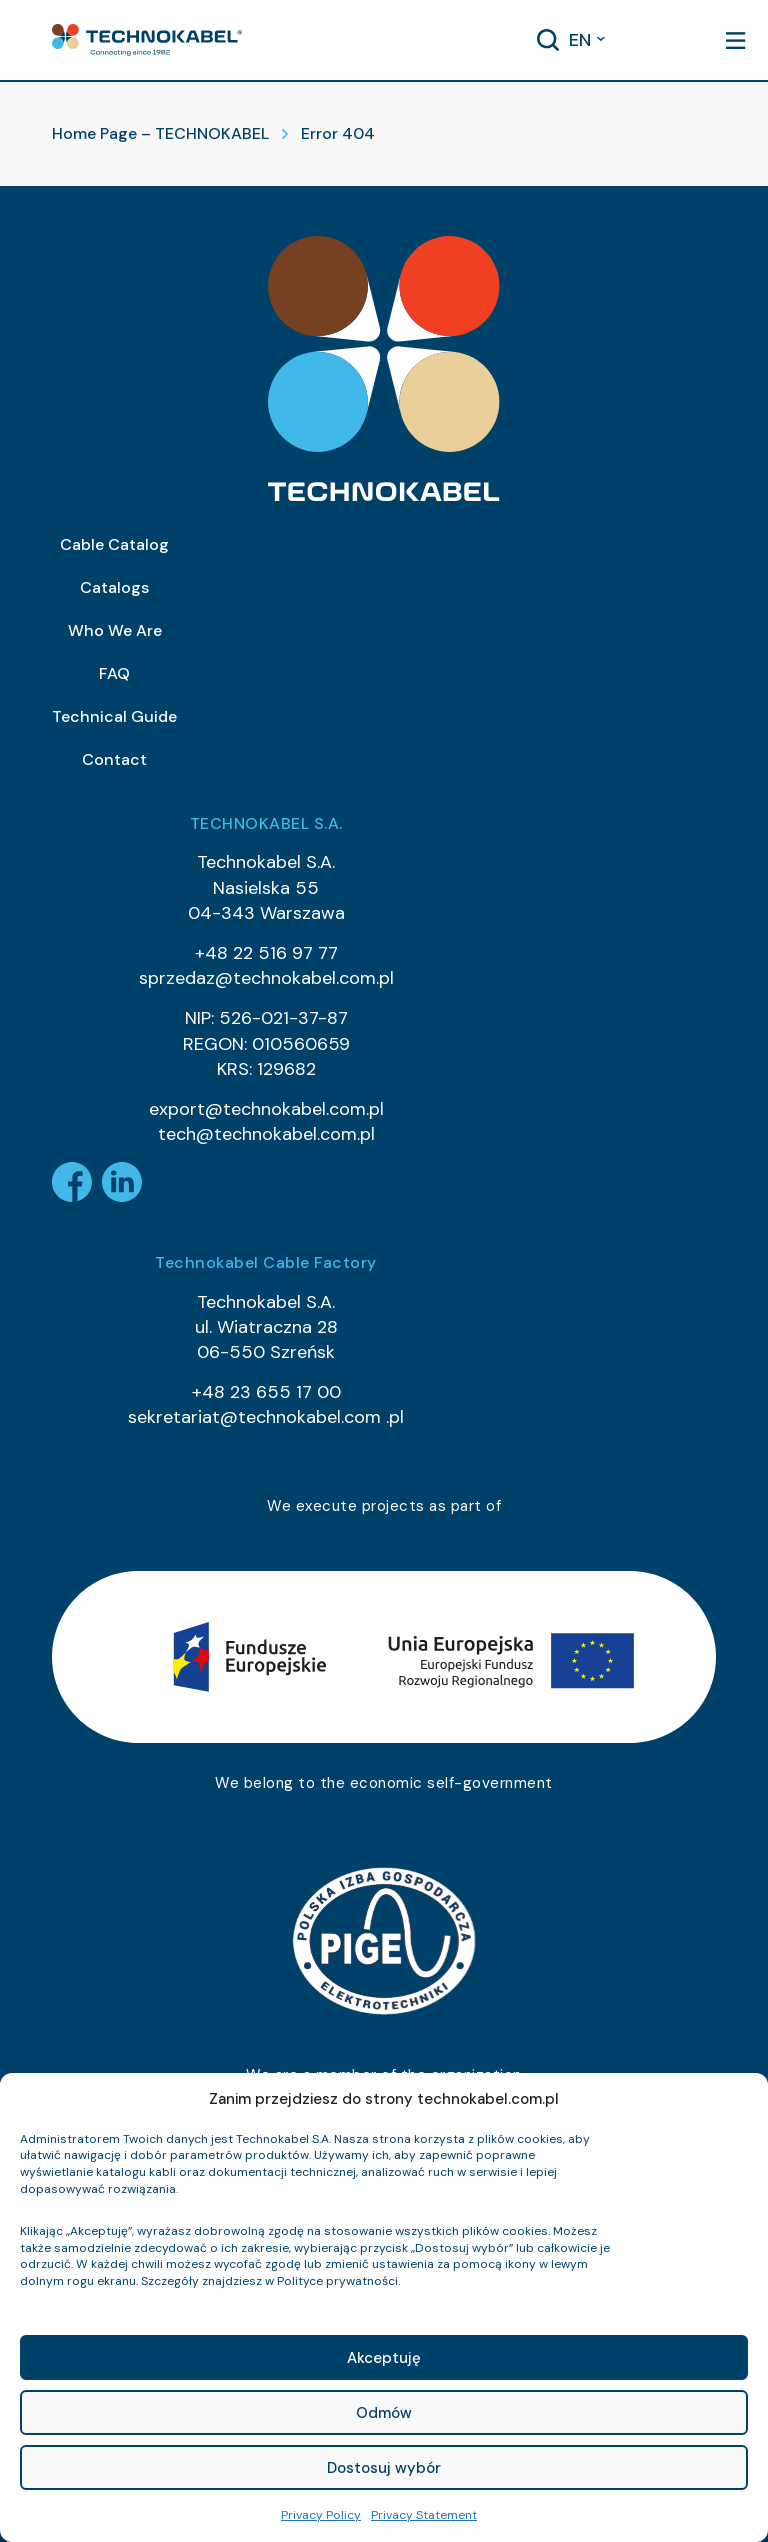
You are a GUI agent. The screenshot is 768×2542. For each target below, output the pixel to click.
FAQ (114, 673)
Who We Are (115, 630)
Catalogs (114, 587)
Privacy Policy (321, 2515)
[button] (147, 40)
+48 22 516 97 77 (266, 953)
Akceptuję (384, 2358)
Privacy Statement (424, 2515)
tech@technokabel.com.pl (266, 1134)
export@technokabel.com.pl (266, 1109)
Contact (114, 759)
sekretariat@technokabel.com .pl (266, 1417)
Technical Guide (114, 716)
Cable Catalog (114, 544)
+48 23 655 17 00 (266, 1392)
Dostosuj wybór (384, 2468)
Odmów (384, 2413)
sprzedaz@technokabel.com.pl (266, 978)
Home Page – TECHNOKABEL (160, 133)
